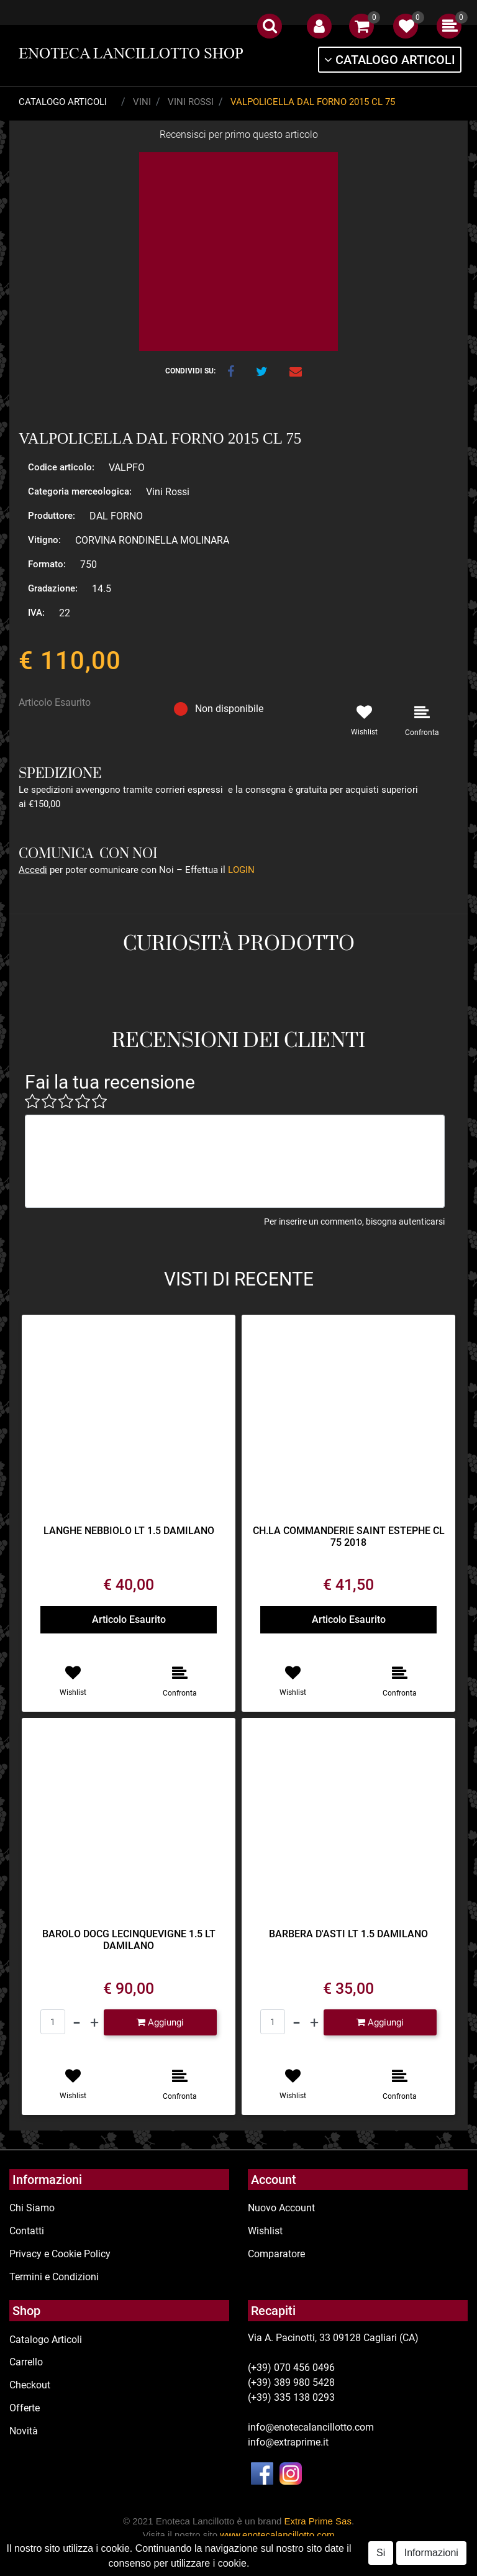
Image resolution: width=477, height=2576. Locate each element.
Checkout (29, 2385)
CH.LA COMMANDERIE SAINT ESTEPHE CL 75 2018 (349, 1536)
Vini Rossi (191, 101)
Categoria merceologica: (80, 491)
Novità (23, 2431)
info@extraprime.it (288, 2442)
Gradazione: (53, 588)
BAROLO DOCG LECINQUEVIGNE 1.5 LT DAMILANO (129, 1940)
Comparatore (276, 2254)
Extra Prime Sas (318, 2521)
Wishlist (265, 2231)
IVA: (36, 612)
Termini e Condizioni (54, 2277)
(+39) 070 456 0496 (291, 2367)
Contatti (26, 2231)
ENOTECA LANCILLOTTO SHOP (131, 53)
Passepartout (286, 2568)
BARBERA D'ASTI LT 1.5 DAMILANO (348, 1934)
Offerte (24, 2408)
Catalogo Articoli (63, 101)
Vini (142, 101)
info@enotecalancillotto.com (311, 2427)
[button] (269, 26)
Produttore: (51, 515)
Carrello (26, 2362)
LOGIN (241, 869)
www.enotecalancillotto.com (277, 2534)
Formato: (47, 564)
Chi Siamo (32, 2208)
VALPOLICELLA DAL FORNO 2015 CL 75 (312, 101)
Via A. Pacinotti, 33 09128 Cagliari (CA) (333, 2338)
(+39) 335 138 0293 (291, 2397)
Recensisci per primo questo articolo (239, 134)
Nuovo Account (281, 2208)
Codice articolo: (61, 467)
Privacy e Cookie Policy (60, 2254)
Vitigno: (44, 540)
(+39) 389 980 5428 (291, 2382)
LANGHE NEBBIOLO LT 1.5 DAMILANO (128, 1531)
